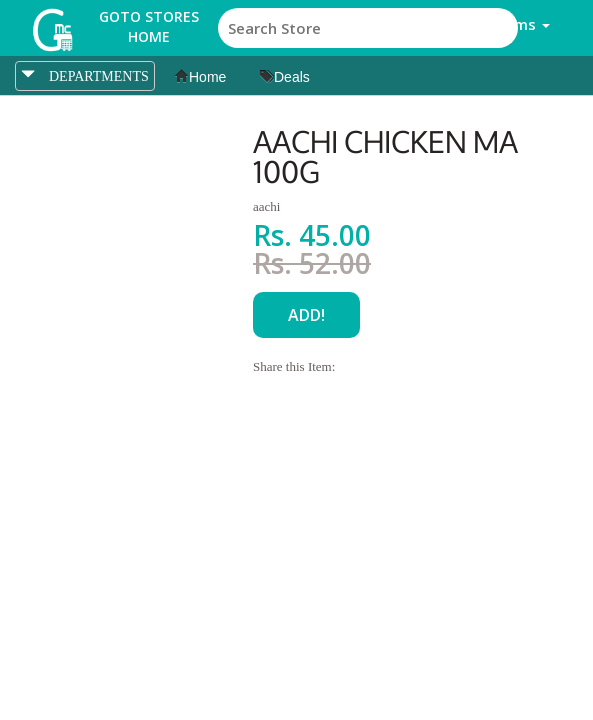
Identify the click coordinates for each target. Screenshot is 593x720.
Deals (285, 77)
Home (200, 77)
